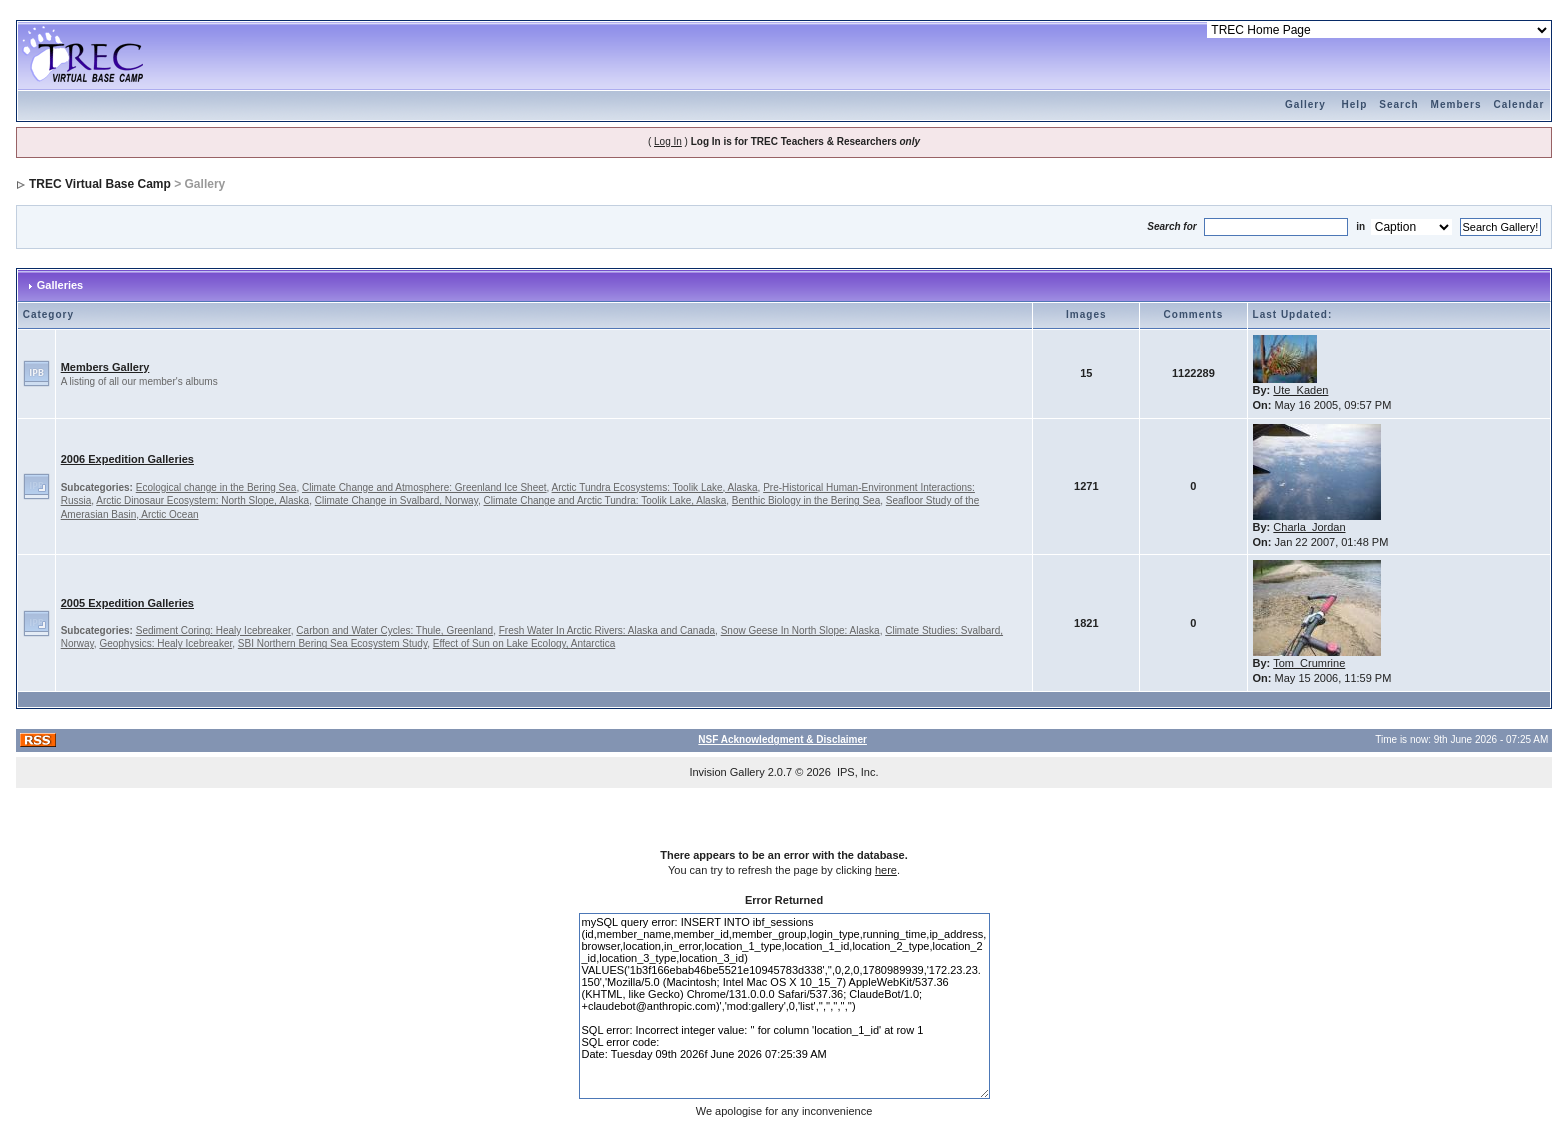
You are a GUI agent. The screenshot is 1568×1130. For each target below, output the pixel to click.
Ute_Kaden (1300, 390)
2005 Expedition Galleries (127, 603)
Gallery (1305, 104)
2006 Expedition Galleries (127, 459)
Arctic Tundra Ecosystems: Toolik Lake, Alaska (655, 487)
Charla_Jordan (1309, 527)
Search (1398, 104)
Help (1355, 104)
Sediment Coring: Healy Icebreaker (213, 630)
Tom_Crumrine (1309, 663)
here (886, 870)
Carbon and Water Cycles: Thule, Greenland (394, 630)
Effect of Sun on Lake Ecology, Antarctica (524, 643)
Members (1456, 104)
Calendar (1519, 104)
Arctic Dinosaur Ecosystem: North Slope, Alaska (202, 500)
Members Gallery (105, 367)
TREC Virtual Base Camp (100, 184)
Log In (668, 141)
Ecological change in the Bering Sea (216, 487)
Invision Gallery (726, 772)
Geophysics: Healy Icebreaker (165, 643)
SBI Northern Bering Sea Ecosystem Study (332, 643)
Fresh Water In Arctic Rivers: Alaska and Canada (607, 630)
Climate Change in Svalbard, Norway (396, 500)
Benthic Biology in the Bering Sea (806, 500)
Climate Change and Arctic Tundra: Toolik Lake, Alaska (605, 500)
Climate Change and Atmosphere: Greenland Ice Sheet (424, 487)
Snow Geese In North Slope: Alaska (800, 630)
